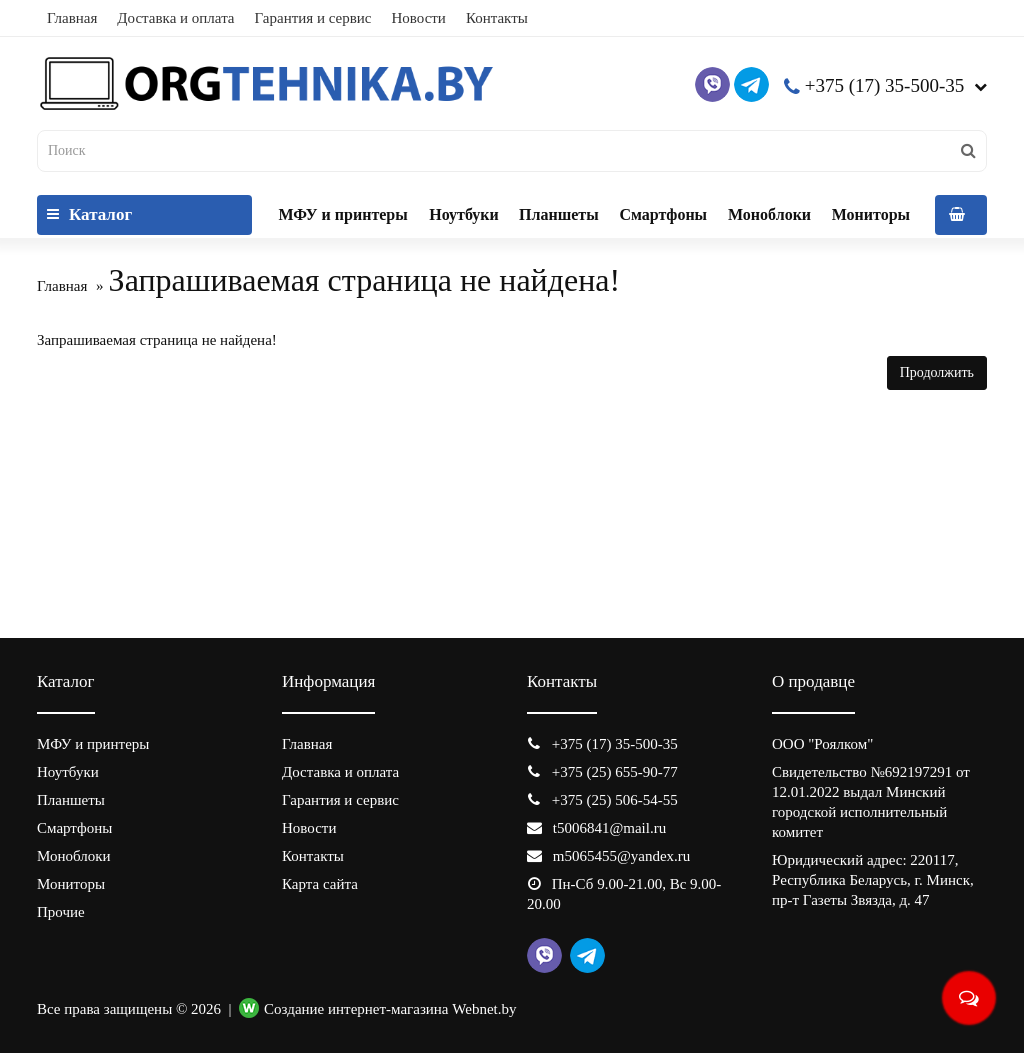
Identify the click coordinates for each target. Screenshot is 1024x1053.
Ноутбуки (464, 214)
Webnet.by (484, 1009)
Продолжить (937, 372)
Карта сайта (320, 884)
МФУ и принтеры (342, 214)
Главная (72, 18)
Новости (418, 18)
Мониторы (871, 214)
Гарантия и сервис (313, 18)
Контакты (497, 18)
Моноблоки (769, 214)
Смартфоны (663, 214)
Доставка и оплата (175, 18)
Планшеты (559, 214)
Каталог (89, 214)
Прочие (61, 912)
